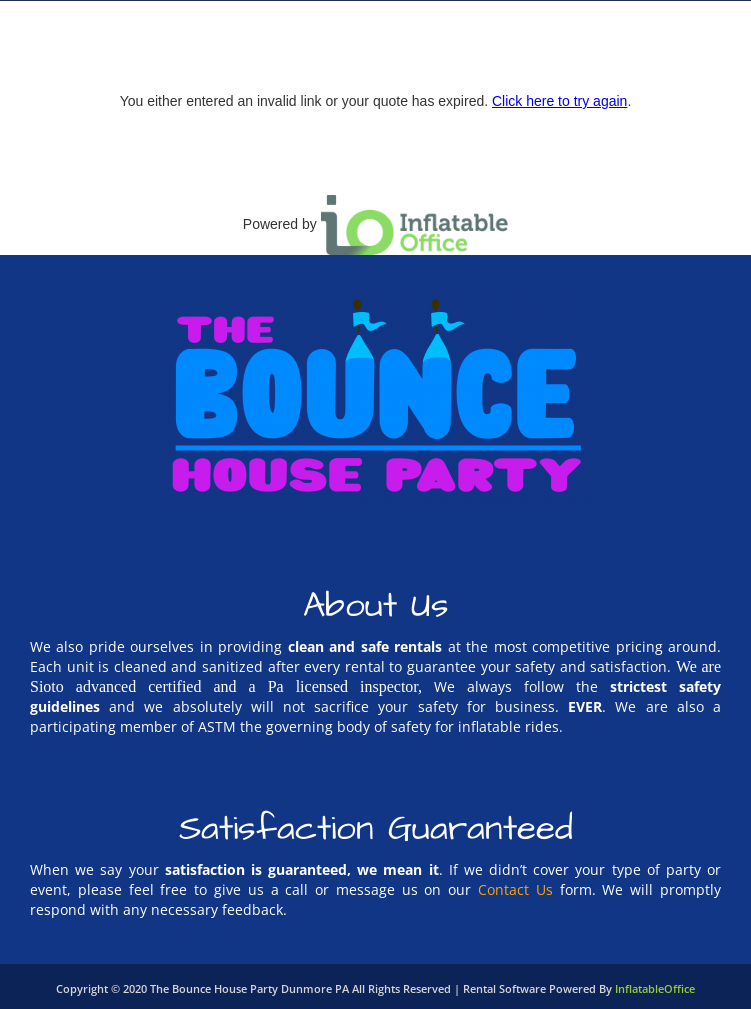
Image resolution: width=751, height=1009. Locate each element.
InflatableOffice (655, 988)
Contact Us (515, 889)
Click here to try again (559, 101)
